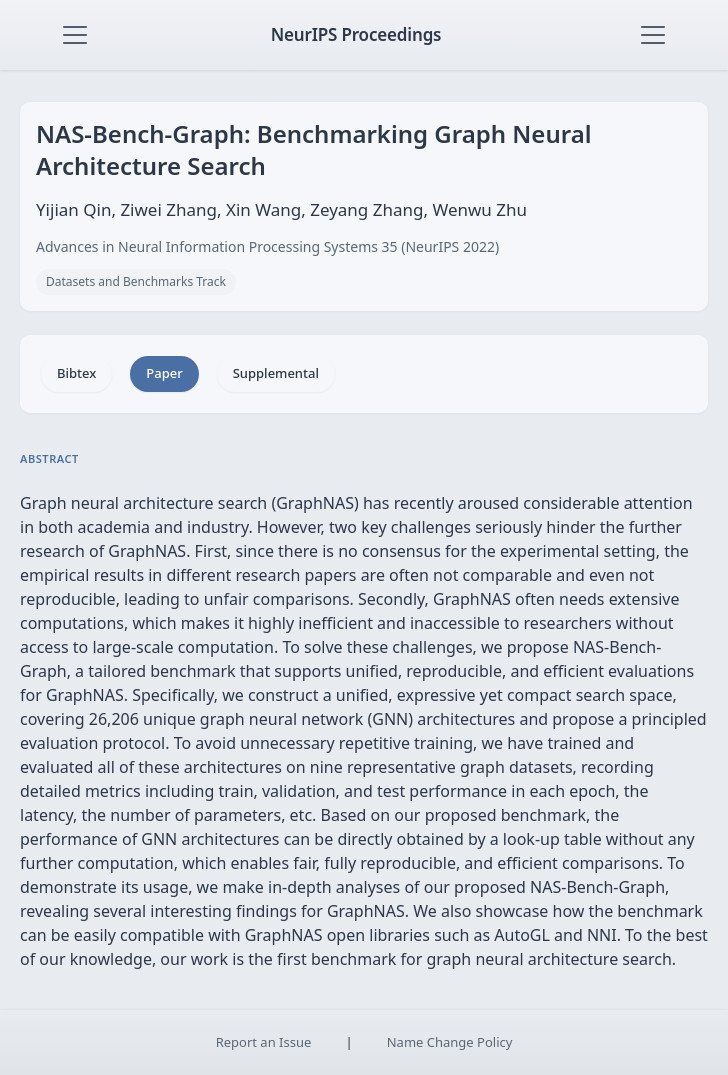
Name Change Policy (450, 1042)
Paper (164, 373)
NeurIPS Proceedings (356, 34)
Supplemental (276, 373)
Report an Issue (264, 1042)
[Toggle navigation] (75, 35)
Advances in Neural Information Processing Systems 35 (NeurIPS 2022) (267, 246)
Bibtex (76, 373)
